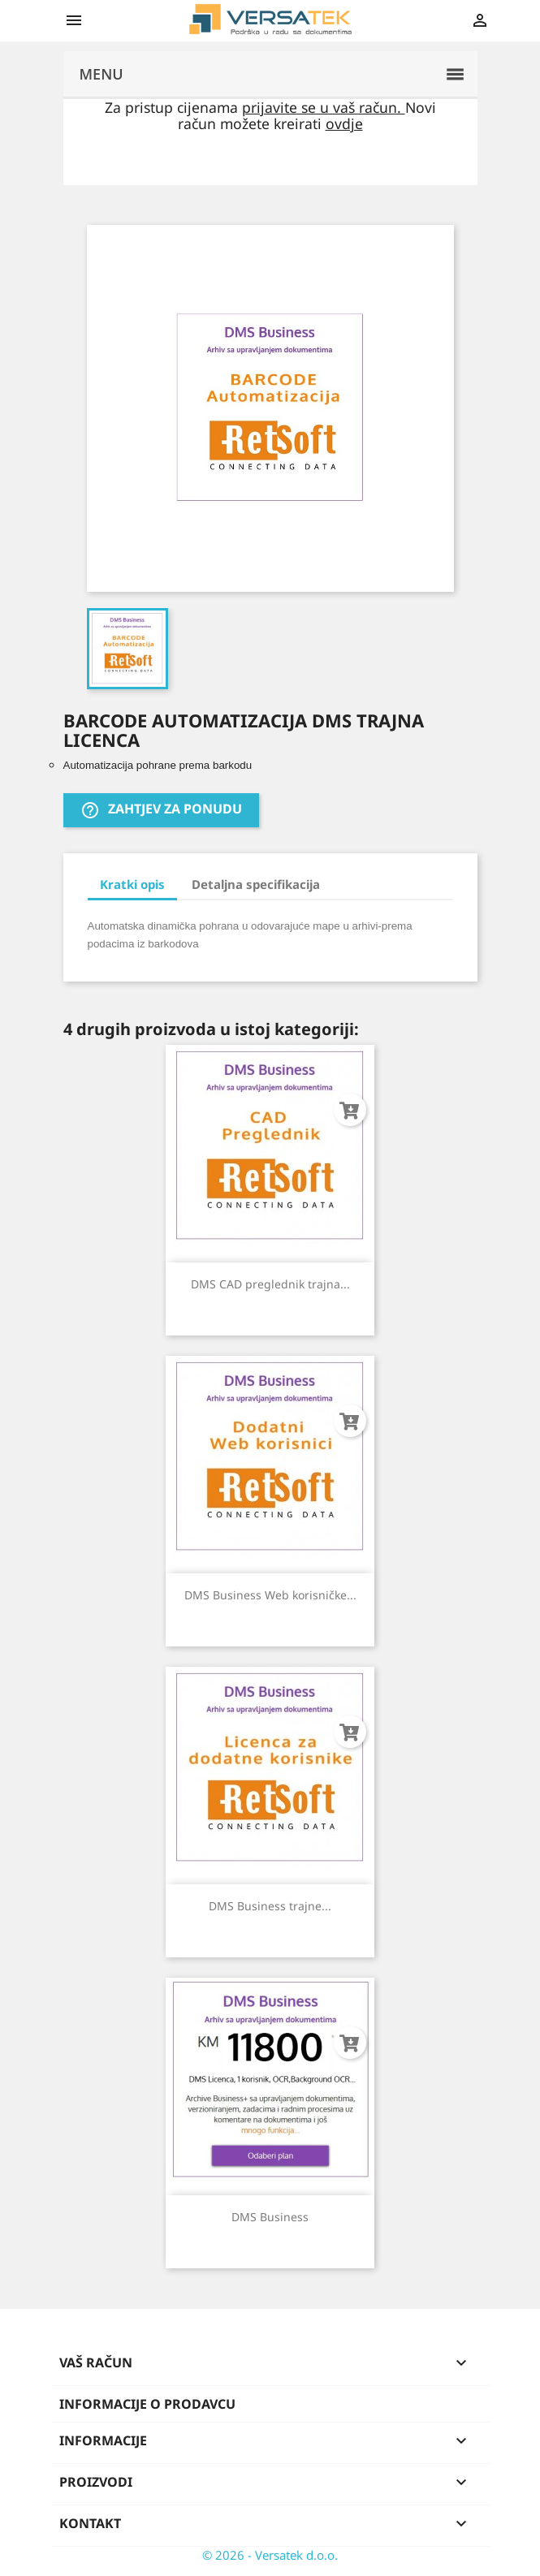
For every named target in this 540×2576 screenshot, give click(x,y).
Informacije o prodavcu (147, 2404)
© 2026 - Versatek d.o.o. (270, 2555)
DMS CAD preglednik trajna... (270, 1284)
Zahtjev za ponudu (161, 810)
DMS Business (270, 2216)
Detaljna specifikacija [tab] (256, 884)
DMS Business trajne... (270, 1906)
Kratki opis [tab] (132, 884)
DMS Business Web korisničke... (270, 1595)
